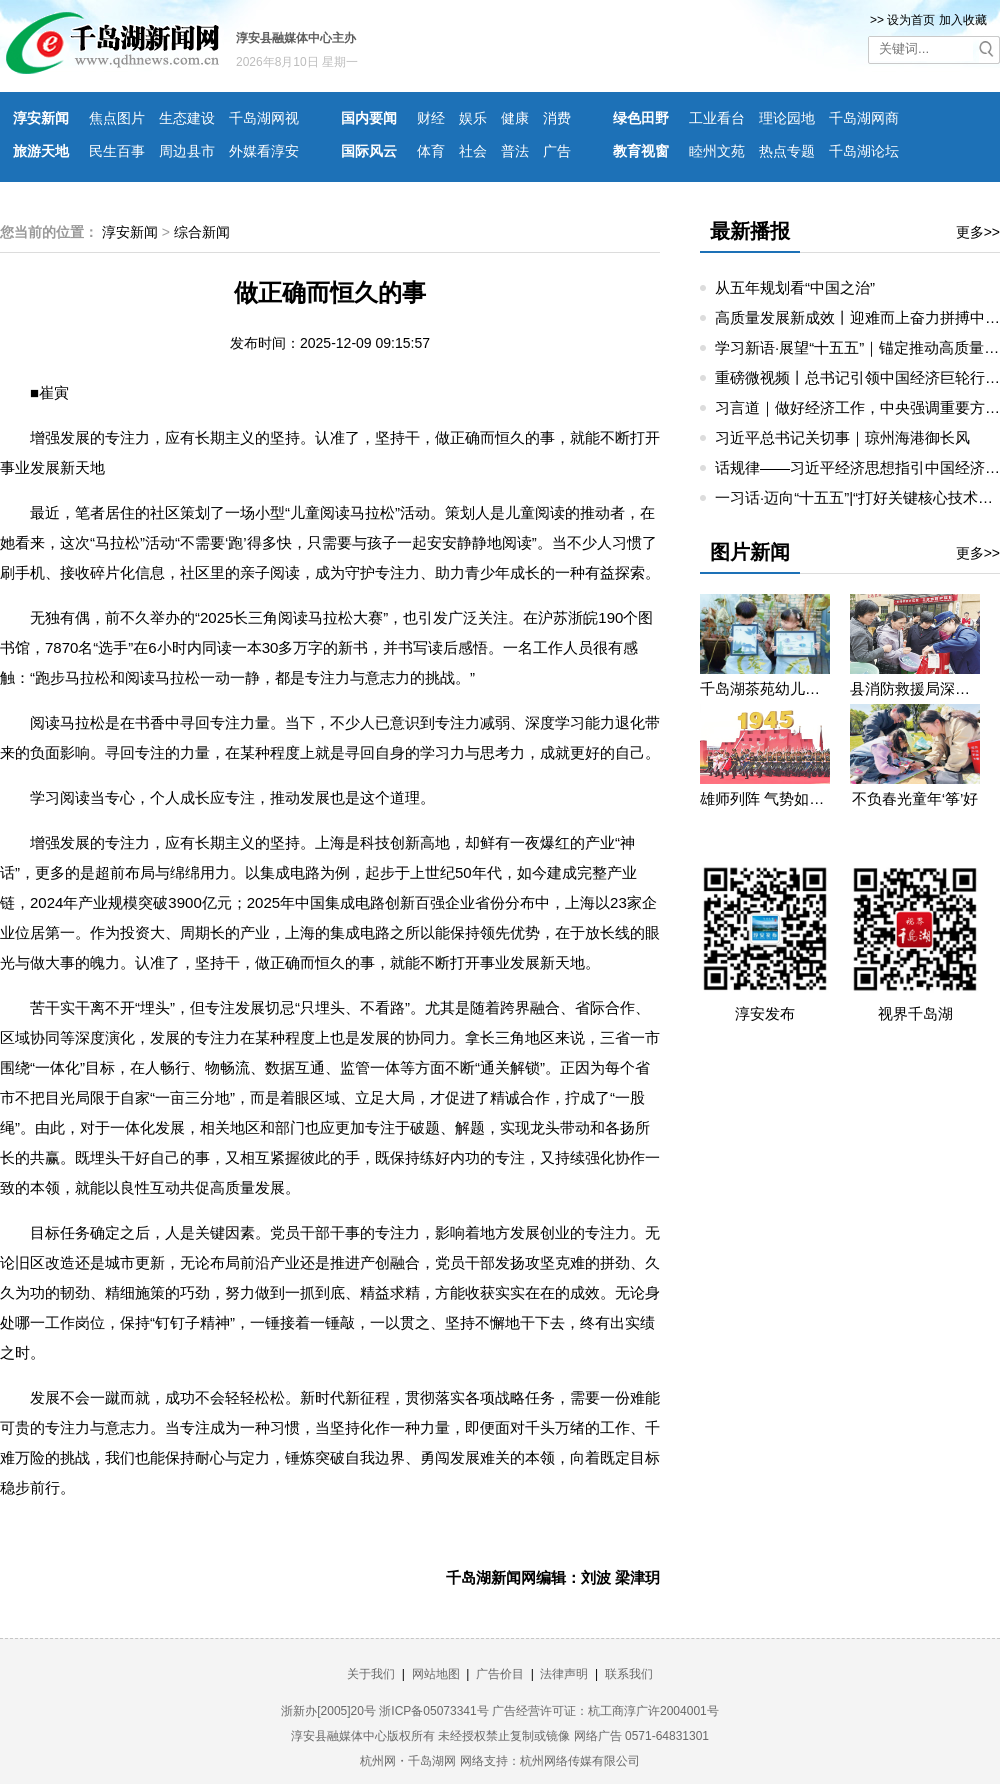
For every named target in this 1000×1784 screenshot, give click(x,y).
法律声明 (564, 1674)
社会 (473, 151)
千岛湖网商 (864, 118)
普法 (515, 151)
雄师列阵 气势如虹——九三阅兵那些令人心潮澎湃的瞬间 (765, 798)
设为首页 (911, 20)
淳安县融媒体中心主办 (296, 38)
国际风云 (369, 151)
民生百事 (117, 151)
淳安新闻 (41, 118)
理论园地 (787, 118)
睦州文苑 (717, 151)
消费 (557, 118)
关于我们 (371, 1674)
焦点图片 (117, 118)
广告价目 (500, 1674)
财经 (431, 118)
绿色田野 (641, 118)
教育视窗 (641, 151)
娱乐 (473, 118)
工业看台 (717, 118)
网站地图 (436, 1674)
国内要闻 (369, 118)
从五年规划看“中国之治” (795, 287)
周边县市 (187, 151)
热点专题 (787, 151)
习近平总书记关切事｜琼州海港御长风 (842, 437)
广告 (557, 151)
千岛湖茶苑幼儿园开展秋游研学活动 (765, 688)
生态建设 (187, 118)
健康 (515, 118)
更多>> (978, 232)
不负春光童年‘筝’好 (915, 798)
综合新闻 (202, 232)
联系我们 (629, 1674)
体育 (431, 151)
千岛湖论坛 (864, 151)
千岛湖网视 (264, 118)
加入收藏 (963, 20)
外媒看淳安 (264, 151)
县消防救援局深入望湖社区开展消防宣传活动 (915, 688)
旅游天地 (41, 151)
